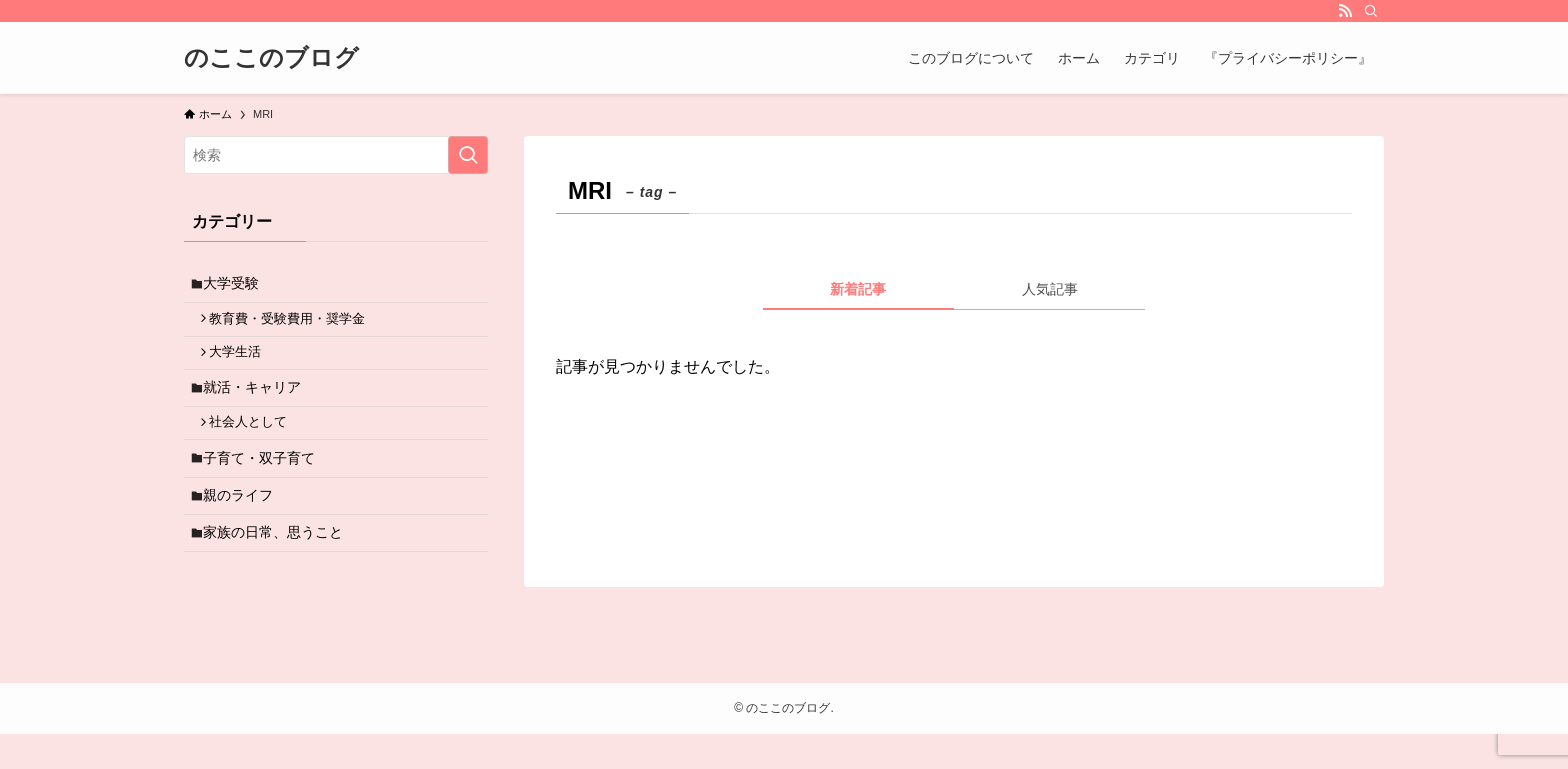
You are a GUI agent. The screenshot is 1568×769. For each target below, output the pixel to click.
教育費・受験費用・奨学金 (294, 325)
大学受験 (237, 286)
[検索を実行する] (468, 155)
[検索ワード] (336, 155)
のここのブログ (271, 58)
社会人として (255, 442)
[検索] (1371, 11)
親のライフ (244, 523)
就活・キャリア (258, 402)
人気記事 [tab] (1050, 289)
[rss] (1345, 11)
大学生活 (242, 363)
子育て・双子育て (265, 481)
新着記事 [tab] (858, 289)
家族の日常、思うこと (279, 565)
